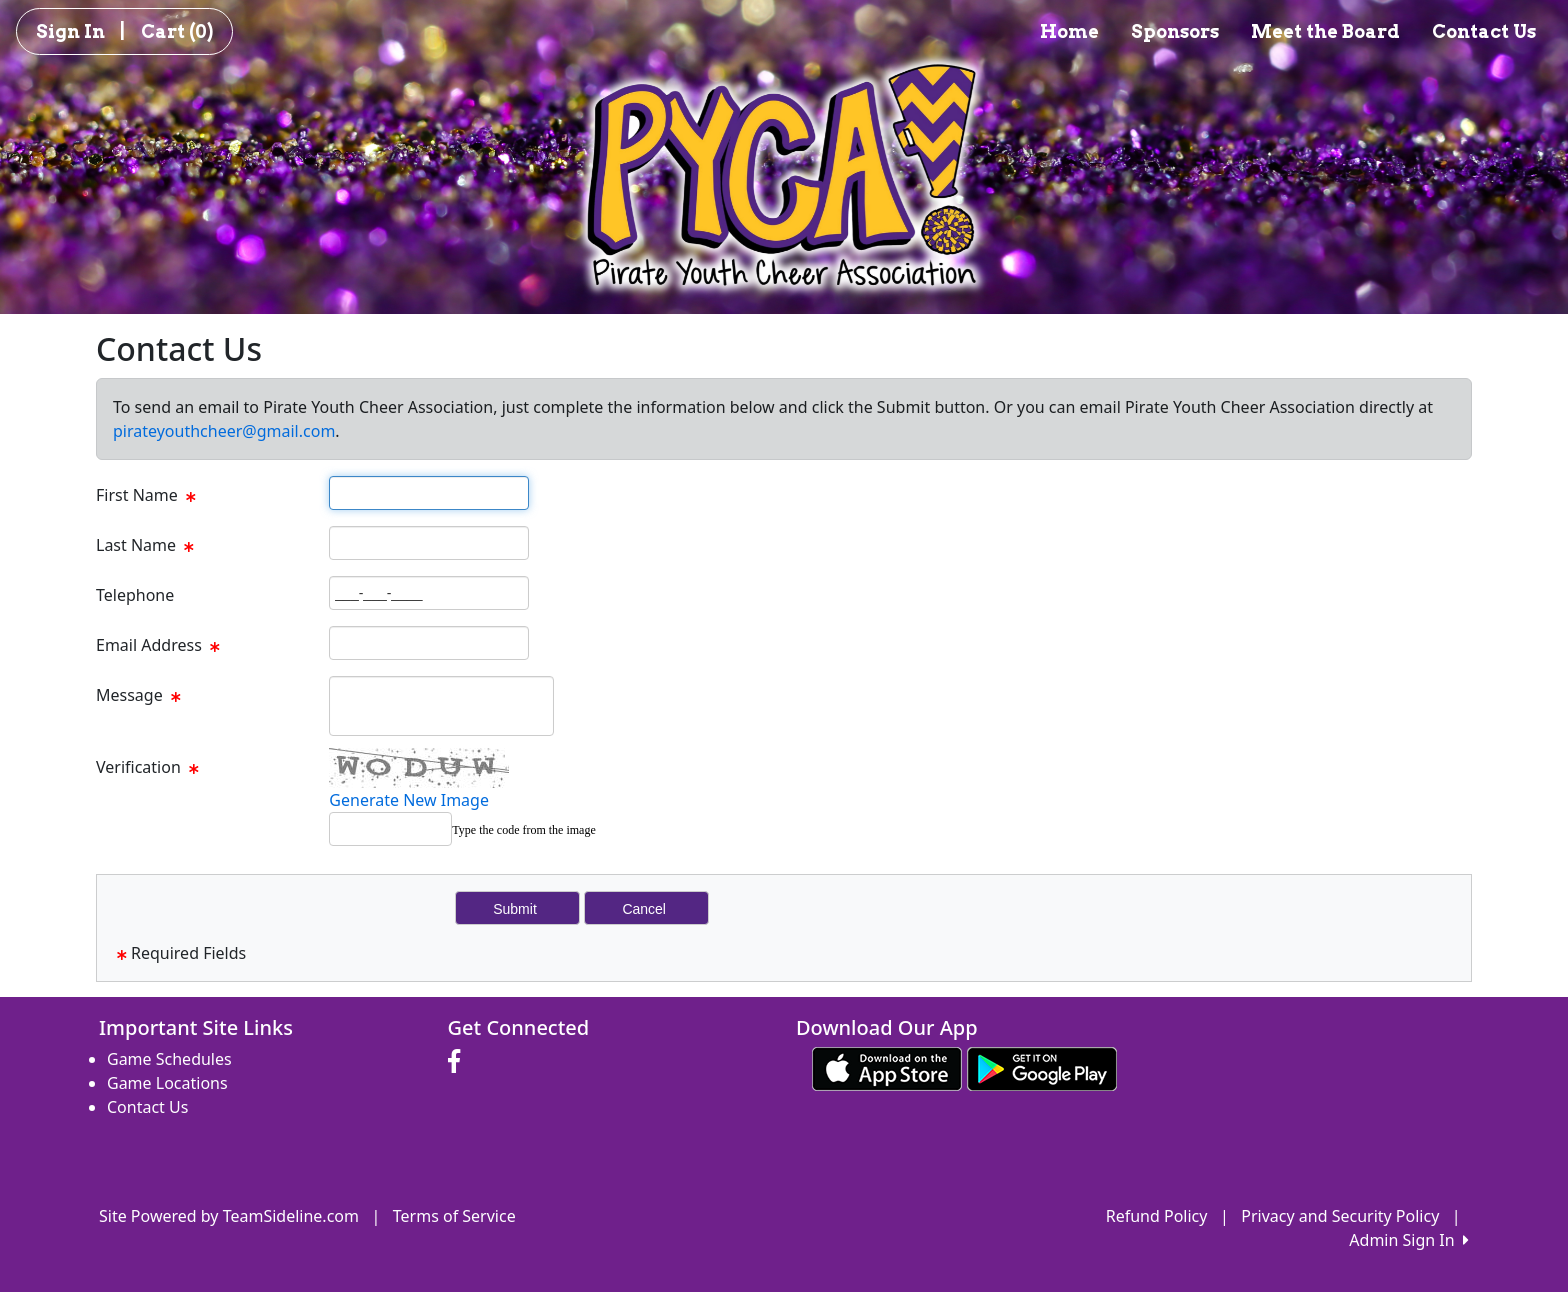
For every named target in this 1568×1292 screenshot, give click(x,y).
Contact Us (1484, 31)
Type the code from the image (523, 830)
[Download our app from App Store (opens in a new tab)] (887, 1067)
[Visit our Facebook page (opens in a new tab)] (459, 1062)
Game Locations (167, 1083)
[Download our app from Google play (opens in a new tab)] (1042, 1067)
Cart (177, 31)
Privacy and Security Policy (1340, 1216)
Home (1069, 31)
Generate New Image (409, 800)
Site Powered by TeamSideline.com (229, 1216)
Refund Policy (1157, 1216)
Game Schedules (169, 1059)
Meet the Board (1325, 31)
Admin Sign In (1409, 1240)
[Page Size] (429, 493)
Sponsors (1175, 31)
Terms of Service (454, 1216)
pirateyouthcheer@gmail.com (224, 431)
